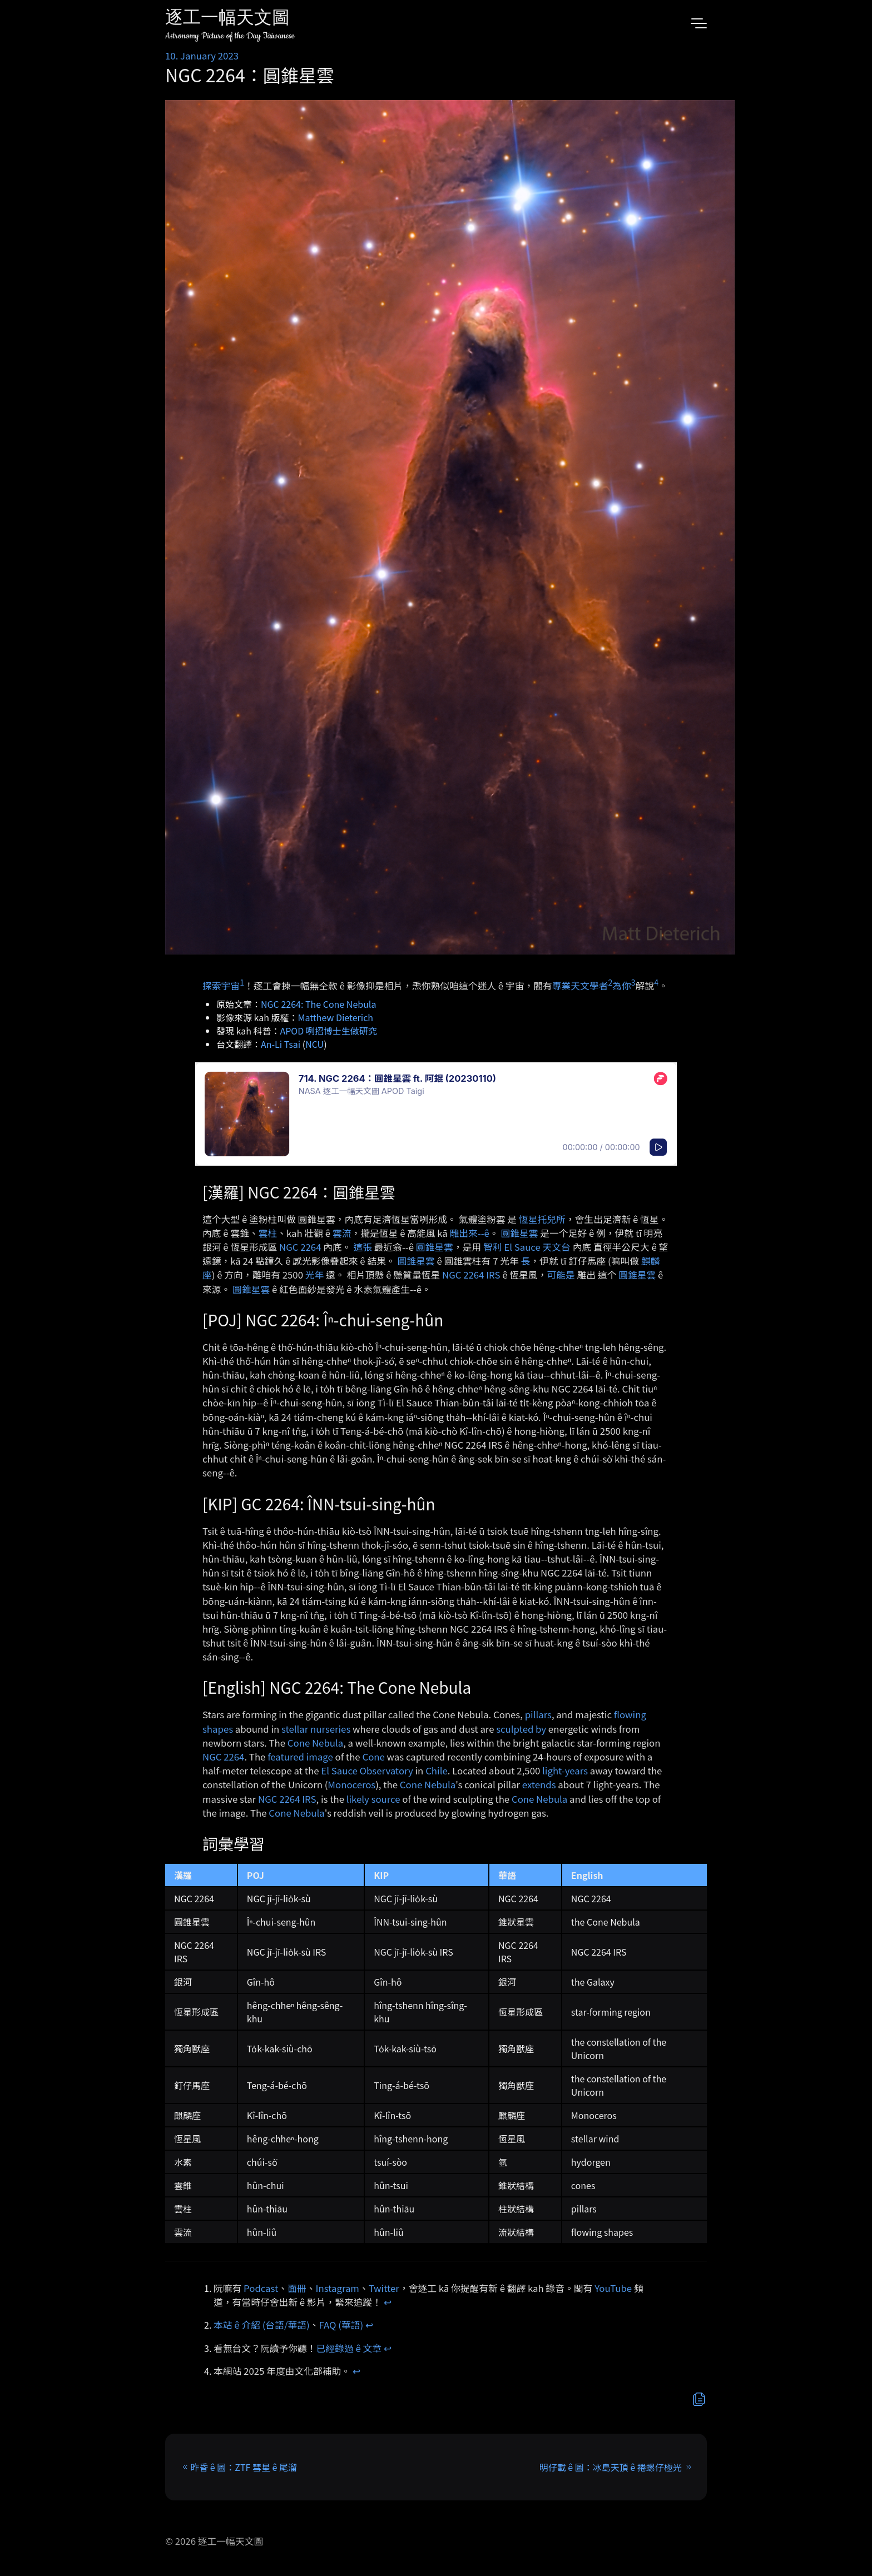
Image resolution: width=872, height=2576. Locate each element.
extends (539, 1784)
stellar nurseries (315, 1728)
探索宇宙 (221, 985)
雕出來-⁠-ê (469, 1233)
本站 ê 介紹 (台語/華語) (262, 2324)
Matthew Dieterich (336, 1017)
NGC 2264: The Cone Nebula (318, 1004)
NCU (314, 1044)
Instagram (337, 2288)
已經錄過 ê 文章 (349, 2348)
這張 (362, 1247)
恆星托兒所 (542, 1219)
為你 (621, 985)
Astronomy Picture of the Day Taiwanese (230, 36)
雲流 (342, 1233)
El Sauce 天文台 (537, 1247)
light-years (565, 1770)
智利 (492, 1247)
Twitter (384, 2288)
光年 (314, 1274)
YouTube (613, 2288)
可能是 (560, 1274)
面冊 (297, 2288)
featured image (300, 1756)
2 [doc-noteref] (610, 982)
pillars (538, 1714)
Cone (373, 1756)
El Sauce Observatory (367, 1770)
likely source (373, 1799)
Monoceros (351, 1784)
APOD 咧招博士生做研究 (328, 1030)
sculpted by (521, 1728)
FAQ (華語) (341, 2324)
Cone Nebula (315, 1742)
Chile (436, 1770)
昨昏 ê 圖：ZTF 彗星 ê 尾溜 (243, 2467)
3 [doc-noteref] (633, 982)
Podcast (261, 2288)
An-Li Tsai (280, 1044)
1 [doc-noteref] (242, 982)
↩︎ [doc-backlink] (388, 2302)
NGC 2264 (300, 1247)
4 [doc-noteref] (656, 982)
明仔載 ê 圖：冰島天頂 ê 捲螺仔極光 (610, 2467)
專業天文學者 (580, 985)
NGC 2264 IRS (471, 1274)
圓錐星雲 (519, 1233)
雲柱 (268, 1233)
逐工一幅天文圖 (227, 19)
